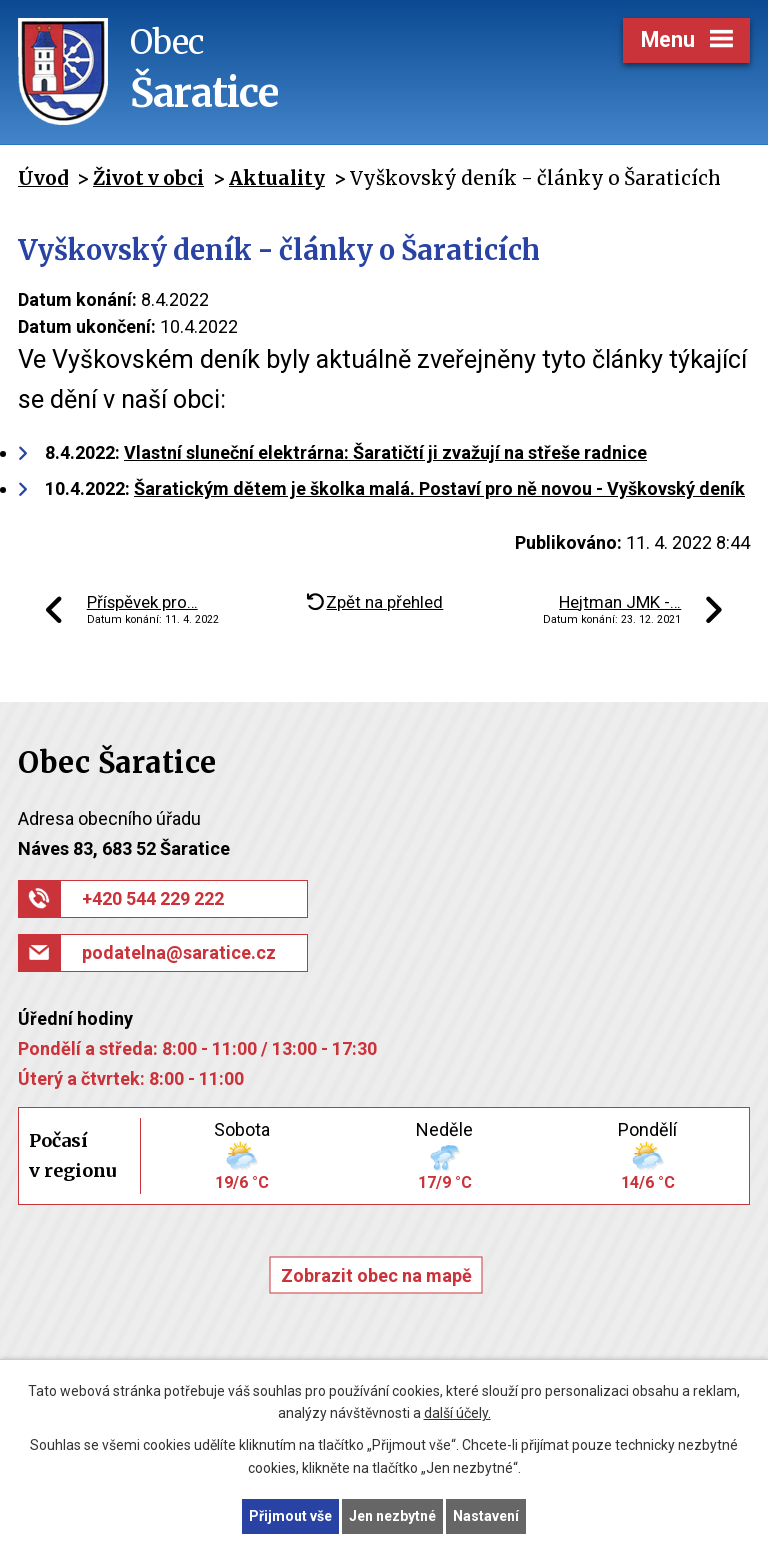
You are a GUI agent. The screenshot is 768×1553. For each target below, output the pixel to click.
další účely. (457, 1414)
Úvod (43, 178)
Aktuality (277, 178)
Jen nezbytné (392, 1516)
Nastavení (486, 1516)
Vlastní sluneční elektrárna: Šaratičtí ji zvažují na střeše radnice (385, 452)
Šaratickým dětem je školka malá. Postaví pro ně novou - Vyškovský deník (439, 488)
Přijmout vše (290, 1516)
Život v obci (148, 178)
